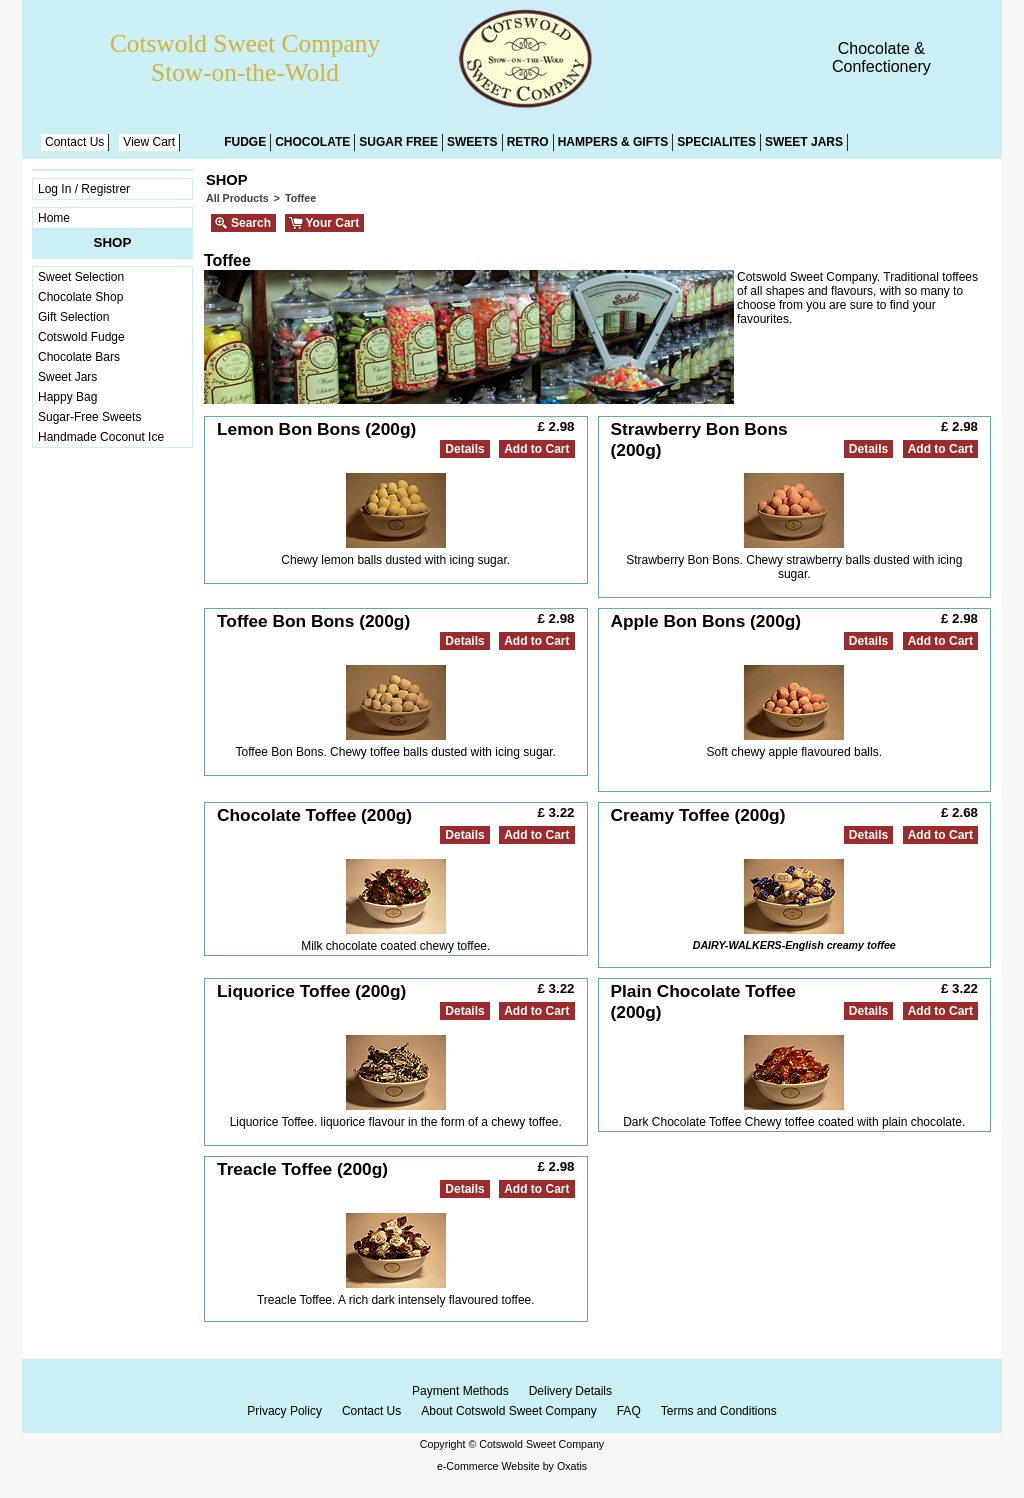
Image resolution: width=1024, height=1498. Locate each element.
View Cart (149, 142)
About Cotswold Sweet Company (508, 1411)
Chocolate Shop (80, 297)
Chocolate (312, 142)
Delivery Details (570, 1391)
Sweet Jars (804, 142)
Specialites (716, 142)
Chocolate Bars (79, 357)
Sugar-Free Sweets (89, 417)
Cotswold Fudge (81, 337)
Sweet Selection (81, 277)
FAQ (629, 1411)
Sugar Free (398, 142)
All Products (237, 198)
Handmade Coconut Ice (101, 437)
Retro (528, 142)
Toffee (300, 198)
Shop (113, 242)
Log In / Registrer (84, 189)
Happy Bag (67, 397)
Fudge (245, 142)
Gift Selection (73, 317)
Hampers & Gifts (613, 142)
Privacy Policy (284, 1411)
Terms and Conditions (719, 1411)
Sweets (472, 142)
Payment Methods (460, 1391)
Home (54, 218)
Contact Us (74, 142)
